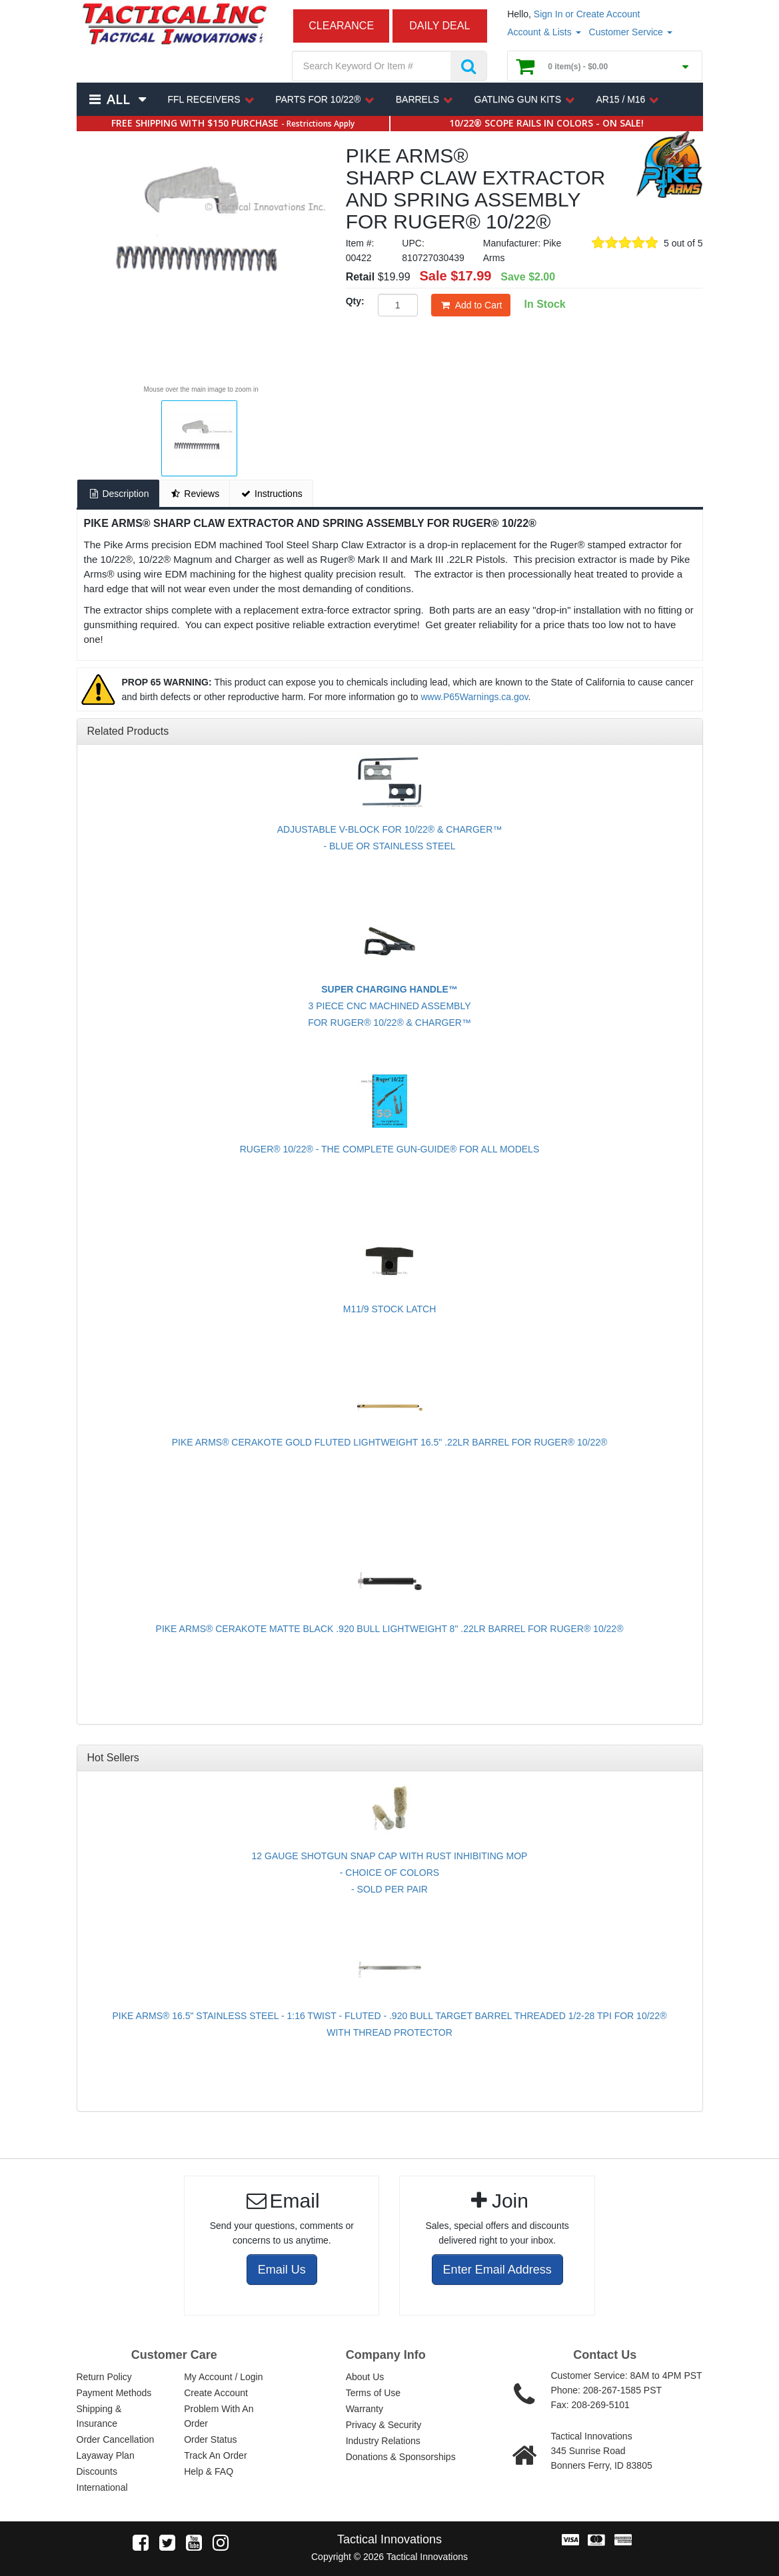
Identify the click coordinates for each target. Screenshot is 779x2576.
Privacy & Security (384, 2424)
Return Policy (104, 2376)
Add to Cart (471, 305)
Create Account (216, 2392)
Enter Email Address (497, 2269)
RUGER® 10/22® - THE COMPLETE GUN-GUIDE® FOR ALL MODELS (389, 1149)
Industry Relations (383, 2440)
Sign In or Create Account (587, 14)
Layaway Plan (106, 2455)
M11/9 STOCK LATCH (389, 1309)
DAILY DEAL (439, 25)
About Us (365, 2376)
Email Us (282, 2269)
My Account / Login (223, 2376)
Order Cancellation (116, 2439)
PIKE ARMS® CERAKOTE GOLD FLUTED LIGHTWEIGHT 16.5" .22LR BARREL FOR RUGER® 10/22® (390, 1442)
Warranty (364, 2408)
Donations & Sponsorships (401, 2456)
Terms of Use (373, 2392)
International (102, 2487)
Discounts (97, 2471)
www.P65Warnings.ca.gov (474, 696)
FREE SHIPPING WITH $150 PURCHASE (233, 123)
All (119, 99)
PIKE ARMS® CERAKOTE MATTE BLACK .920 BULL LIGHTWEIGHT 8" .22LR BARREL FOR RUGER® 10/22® (390, 1628)
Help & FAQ (208, 2471)
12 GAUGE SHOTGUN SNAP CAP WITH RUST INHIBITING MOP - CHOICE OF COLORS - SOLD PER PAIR (390, 1873)
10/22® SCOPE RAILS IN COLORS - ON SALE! (546, 123)
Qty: (355, 301)
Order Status (210, 2439)
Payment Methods (114, 2392)
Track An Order (215, 2455)
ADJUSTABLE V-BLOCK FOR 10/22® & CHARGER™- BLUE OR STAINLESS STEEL (389, 837)
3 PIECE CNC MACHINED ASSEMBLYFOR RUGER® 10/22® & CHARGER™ (389, 1006)
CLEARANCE (341, 25)
